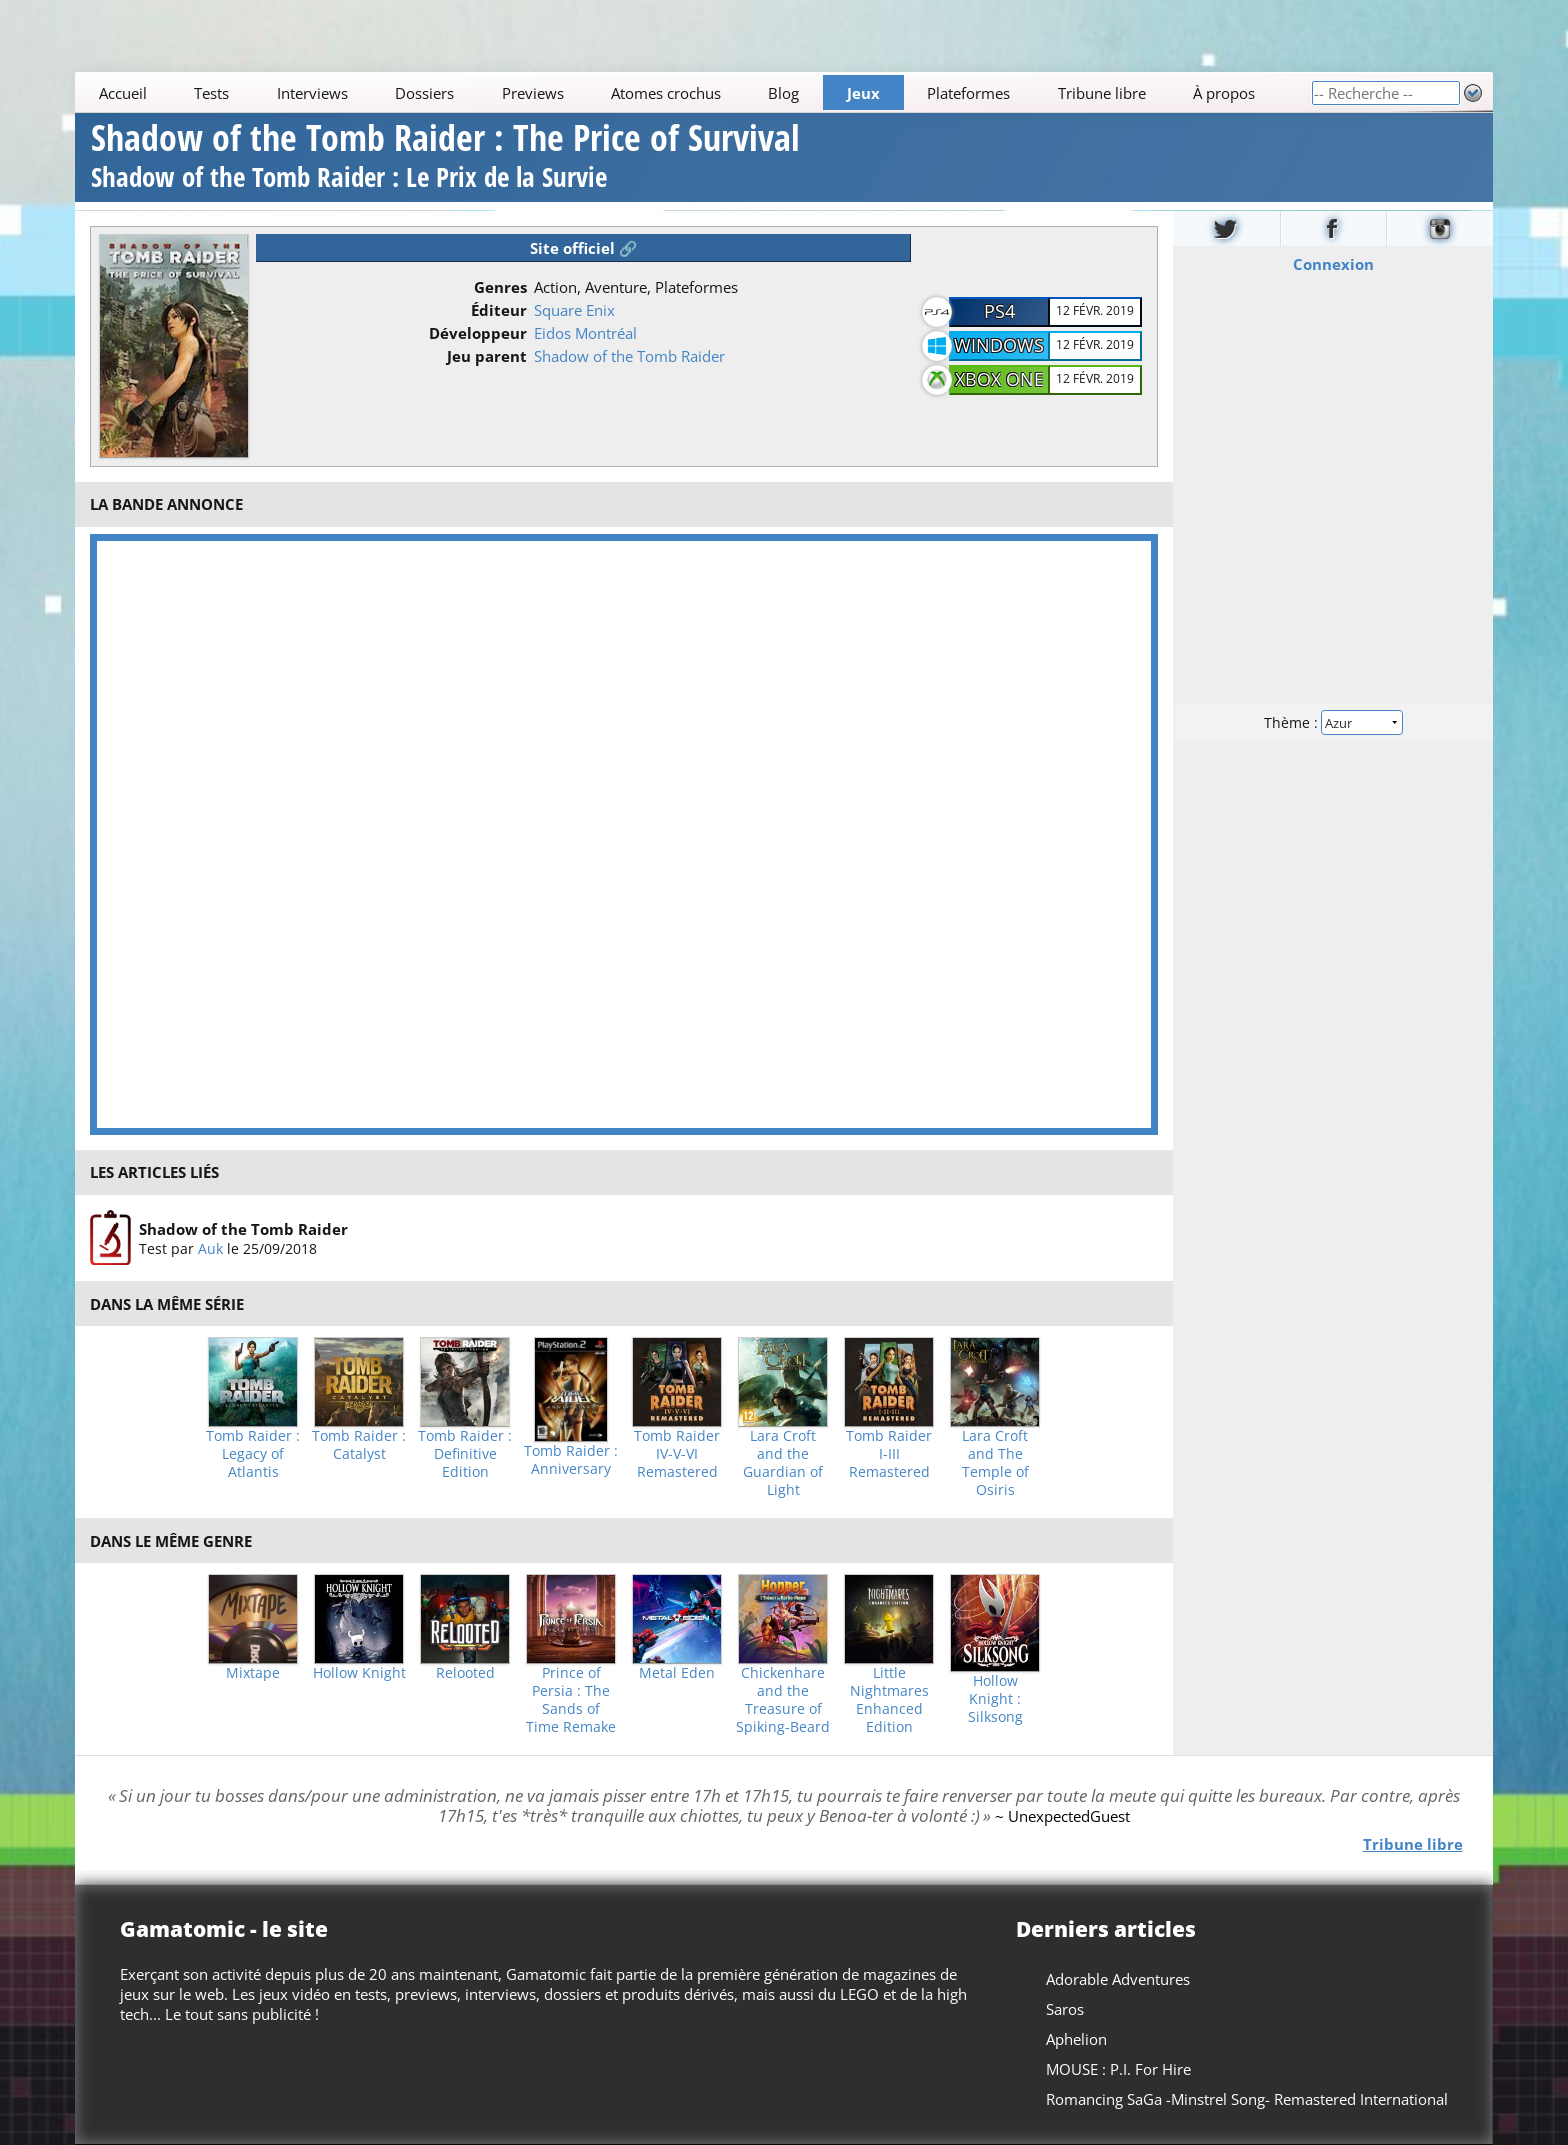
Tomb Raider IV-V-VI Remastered (677, 1454)
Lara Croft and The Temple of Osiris (995, 1463)
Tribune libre (1102, 93)
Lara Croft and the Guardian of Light (783, 1463)
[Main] (693, 92)
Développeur (478, 333)
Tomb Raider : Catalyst (359, 1445)
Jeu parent (487, 356)
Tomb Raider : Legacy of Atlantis (253, 1454)
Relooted (465, 1673)
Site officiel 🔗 (584, 248)
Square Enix (574, 310)
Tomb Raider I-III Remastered (889, 1454)
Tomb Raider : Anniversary (571, 1460)
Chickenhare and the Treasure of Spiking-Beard (783, 1700)
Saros (1065, 2009)
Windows (999, 345)
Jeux (863, 93)
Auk (210, 1247)
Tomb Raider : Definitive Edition (465, 1454)
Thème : (1333, 721)
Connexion (1332, 263)
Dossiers (424, 93)
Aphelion (1076, 2039)
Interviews (312, 93)
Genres (500, 287)
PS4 (999, 311)
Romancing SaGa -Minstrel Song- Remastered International (1247, 2099)
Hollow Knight (359, 1673)
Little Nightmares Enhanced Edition (889, 1700)
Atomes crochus (666, 93)
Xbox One (999, 379)
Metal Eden (677, 1673)
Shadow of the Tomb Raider (629, 356)
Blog (784, 93)
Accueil (123, 93)
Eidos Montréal (585, 333)
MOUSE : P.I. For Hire (1118, 2069)
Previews (533, 93)
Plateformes (969, 93)
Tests (211, 93)
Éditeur (499, 310)
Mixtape (253, 1673)
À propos (1224, 93)
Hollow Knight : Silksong (995, 1699)
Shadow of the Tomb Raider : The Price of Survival (445, 158)
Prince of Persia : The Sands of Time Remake (571, 1700)
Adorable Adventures (1118, 1979)
